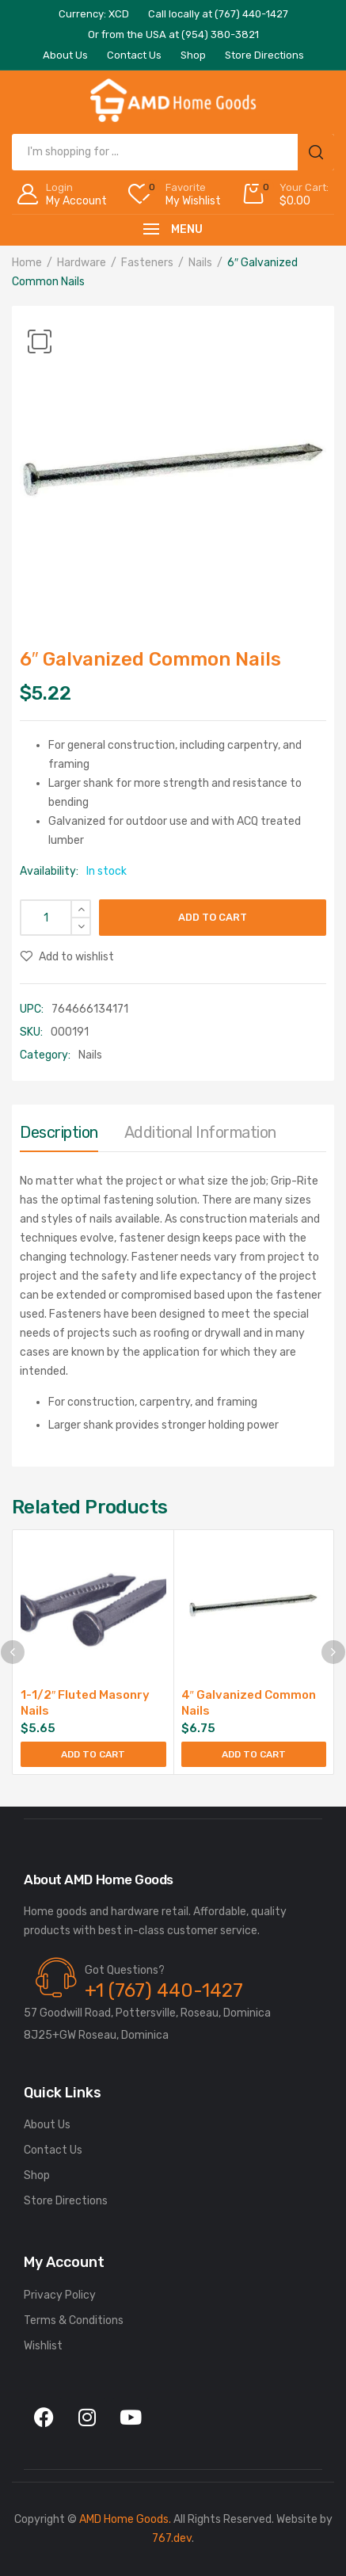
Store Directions (66, 2201)
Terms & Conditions (74, 2320)
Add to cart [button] (93, 1754)
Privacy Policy (60, 2295)
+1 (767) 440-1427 (164, 1990)
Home (27, 262)
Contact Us (53, 2150)
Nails (200, 262)
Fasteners (147, 262)
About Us (47, 2124)
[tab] (59, 1136)
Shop (37, 2175)
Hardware (81, 262)
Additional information (200, 1132)
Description (59, 1132)
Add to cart (212, 917)
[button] (39, 341)
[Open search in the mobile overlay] (173, 152)
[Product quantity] (55, 917)
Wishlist (43, 2346)
